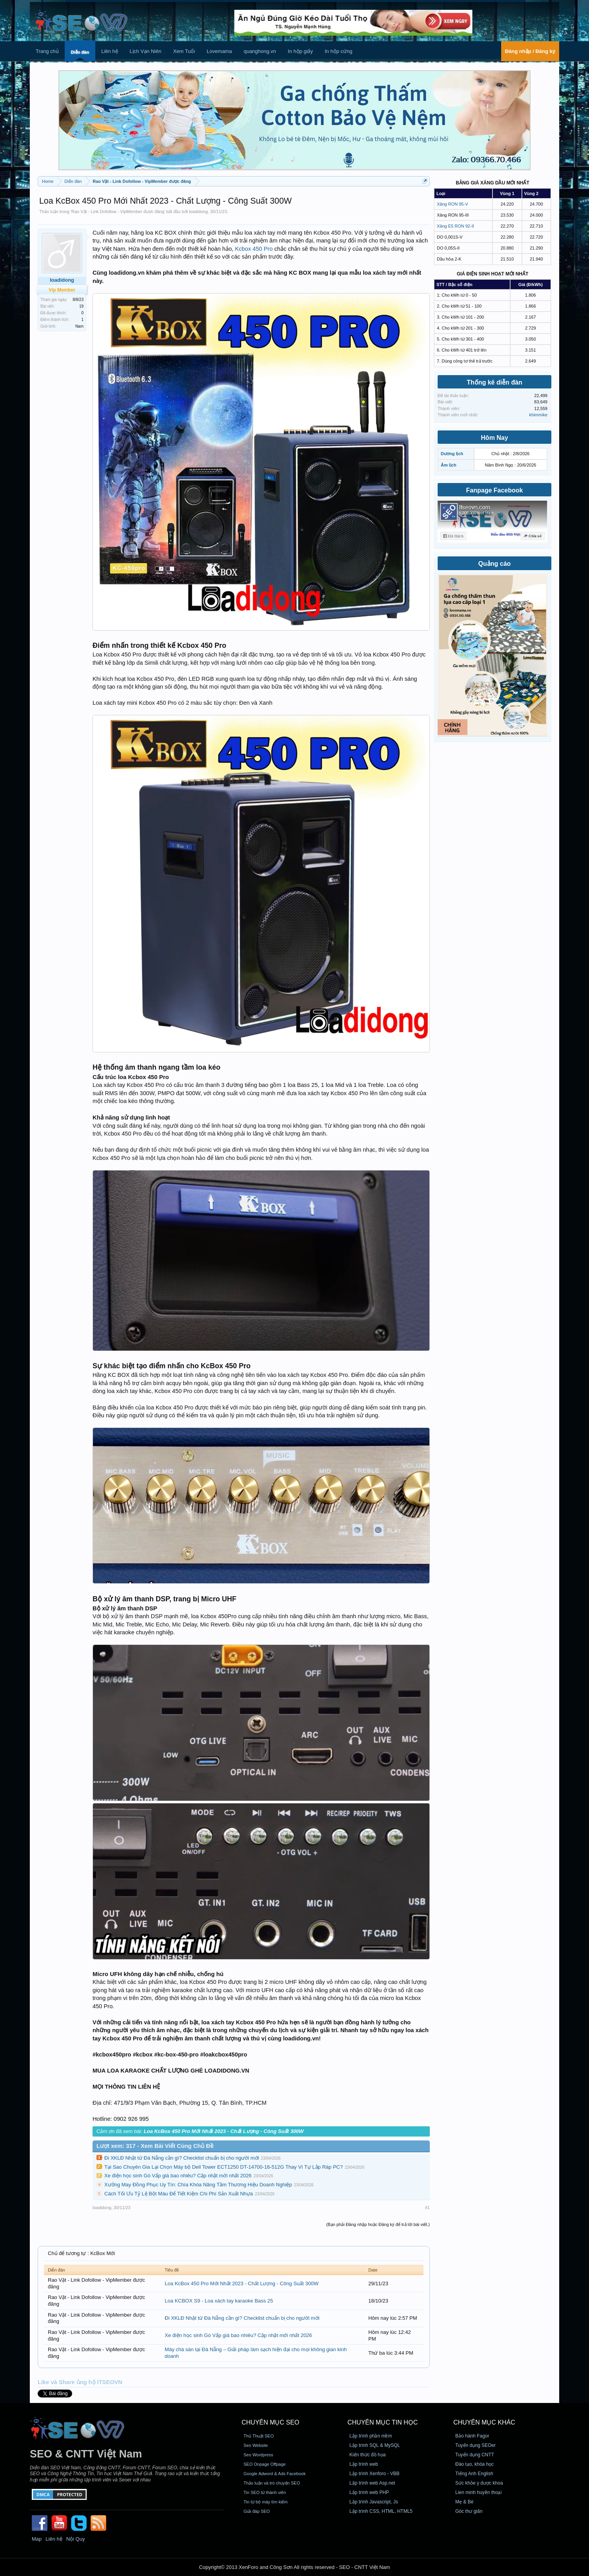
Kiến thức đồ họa (367, 2455)
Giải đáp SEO (257, 2511)
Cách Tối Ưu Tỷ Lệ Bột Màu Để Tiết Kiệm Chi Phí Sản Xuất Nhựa (178, 2194)
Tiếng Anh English (474, 2473)
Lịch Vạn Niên (146, 51)
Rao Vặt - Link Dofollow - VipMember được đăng (117, 211)
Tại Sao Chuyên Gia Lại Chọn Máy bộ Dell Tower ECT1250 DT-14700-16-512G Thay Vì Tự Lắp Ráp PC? (223, 2167)
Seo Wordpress (258, 2454)
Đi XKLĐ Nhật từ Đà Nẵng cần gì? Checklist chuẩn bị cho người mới (181, 2158)
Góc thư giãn (468, 2511)
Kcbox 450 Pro (254, 249)
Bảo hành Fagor (472, 2436)
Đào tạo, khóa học (474, 2464)
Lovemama (219, 51)
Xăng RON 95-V (452, 204)
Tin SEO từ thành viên (265, 2492)
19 (81, 306)
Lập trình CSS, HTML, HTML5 (381, 2511)
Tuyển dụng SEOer (475, 2445)
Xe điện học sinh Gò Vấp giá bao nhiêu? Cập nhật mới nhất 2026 (178, 2176)
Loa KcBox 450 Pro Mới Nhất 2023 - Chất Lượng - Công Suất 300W (241, 2283)
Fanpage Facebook (494, 490)
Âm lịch (448, 465)
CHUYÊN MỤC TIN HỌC (382, 2422)
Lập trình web (363, 2464)
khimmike (538, 414)
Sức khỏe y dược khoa (479, 2483)
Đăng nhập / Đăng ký (530, 51)
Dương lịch (452, 453)
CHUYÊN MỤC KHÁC (484, 2422)
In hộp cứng (339, 51)
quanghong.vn (260, 51)
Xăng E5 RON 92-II (455, 226)
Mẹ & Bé (464, 2502)
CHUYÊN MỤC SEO (270, 2422)
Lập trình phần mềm (370, 2436)
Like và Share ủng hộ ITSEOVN (80, 2382)
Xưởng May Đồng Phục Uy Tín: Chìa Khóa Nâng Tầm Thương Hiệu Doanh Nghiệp (198, 2185)
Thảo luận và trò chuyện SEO (272, 2483)
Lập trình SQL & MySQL (374, 2445)
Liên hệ (109, 51)
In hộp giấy (300, 51)
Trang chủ (47, 51)
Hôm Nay (494, 437)
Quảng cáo (494, 563)
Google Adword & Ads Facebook (274, 2473)
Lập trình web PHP (369, 2492)
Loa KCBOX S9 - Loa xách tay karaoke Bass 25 (219, 2301)
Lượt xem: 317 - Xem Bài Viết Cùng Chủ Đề (154, 2146)
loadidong (198, 211)
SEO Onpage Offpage (264, 2464)
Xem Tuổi (184, 51)
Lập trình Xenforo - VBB (374, 2473)
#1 (427, 2207)
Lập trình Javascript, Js (373, 2502)
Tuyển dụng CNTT (474, 2455)
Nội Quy (75, 2539)
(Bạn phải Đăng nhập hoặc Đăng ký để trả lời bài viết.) (378, 2224)
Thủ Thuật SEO (259, 2436)
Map (37, 2539)
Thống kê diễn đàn (494, 382)
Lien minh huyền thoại (478, 2492)
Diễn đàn (80, 52)
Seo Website (256, 2445)
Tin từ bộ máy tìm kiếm (266, 2501)
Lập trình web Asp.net (372, 2483)
